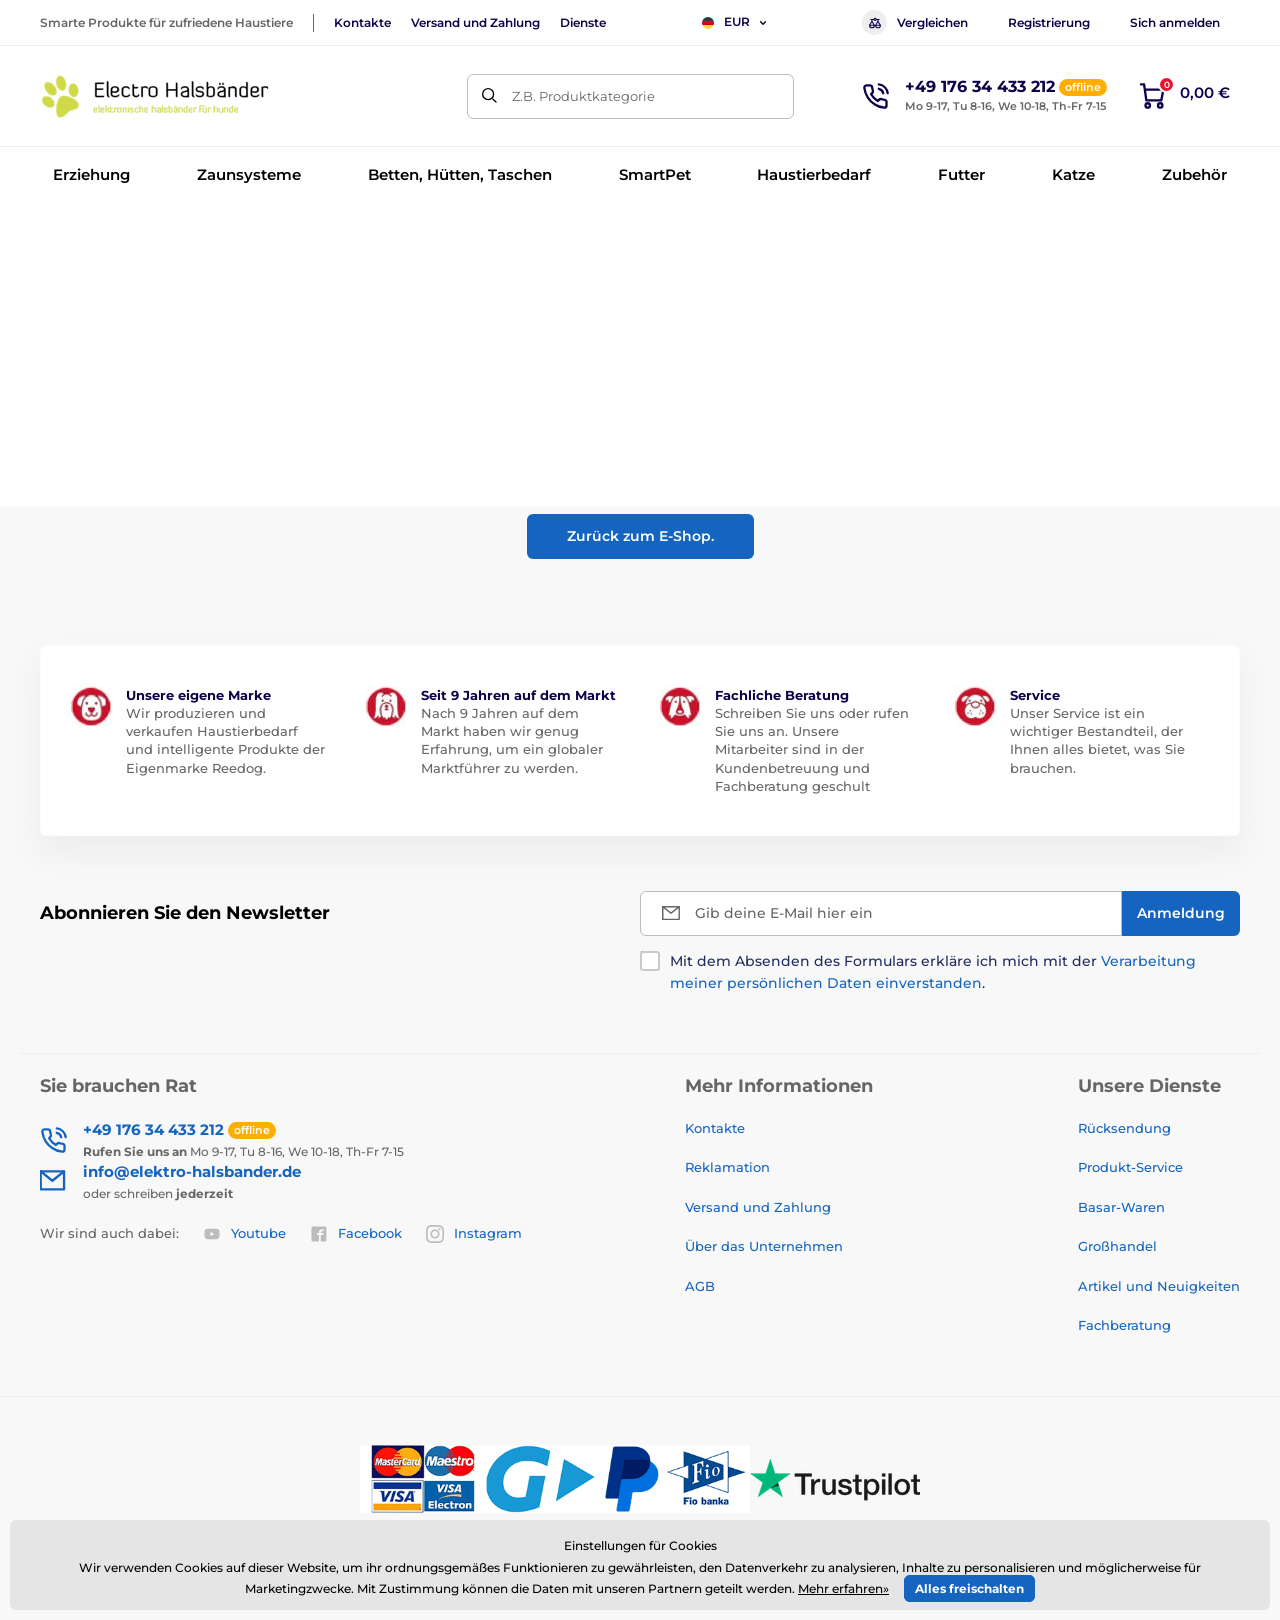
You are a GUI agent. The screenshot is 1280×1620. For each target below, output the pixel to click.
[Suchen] (489, 96)
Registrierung (1049, 22)
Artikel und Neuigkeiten (1159, 1286)
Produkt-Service (1130, 1167)
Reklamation (727, 1167)
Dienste (583, 22)
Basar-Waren (1121, 1207)
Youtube (244, 1234)
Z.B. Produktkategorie (583, 96)
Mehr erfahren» (843, 1588)
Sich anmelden (1175, 22)
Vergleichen (915, 22)
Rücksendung (1124, 1128)
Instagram (474, 1234)
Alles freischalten (969, 1588)
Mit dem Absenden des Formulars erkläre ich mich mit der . (933, 972)
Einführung (74, 235)
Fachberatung (1124, 1325)
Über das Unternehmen (764, 1246)
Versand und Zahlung (475, 22)
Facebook (356, 1234)
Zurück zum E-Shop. (640, 536)
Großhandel (1117, 1246)
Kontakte (362, 22)
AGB (700, 1286)
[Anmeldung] (1181, 913)
